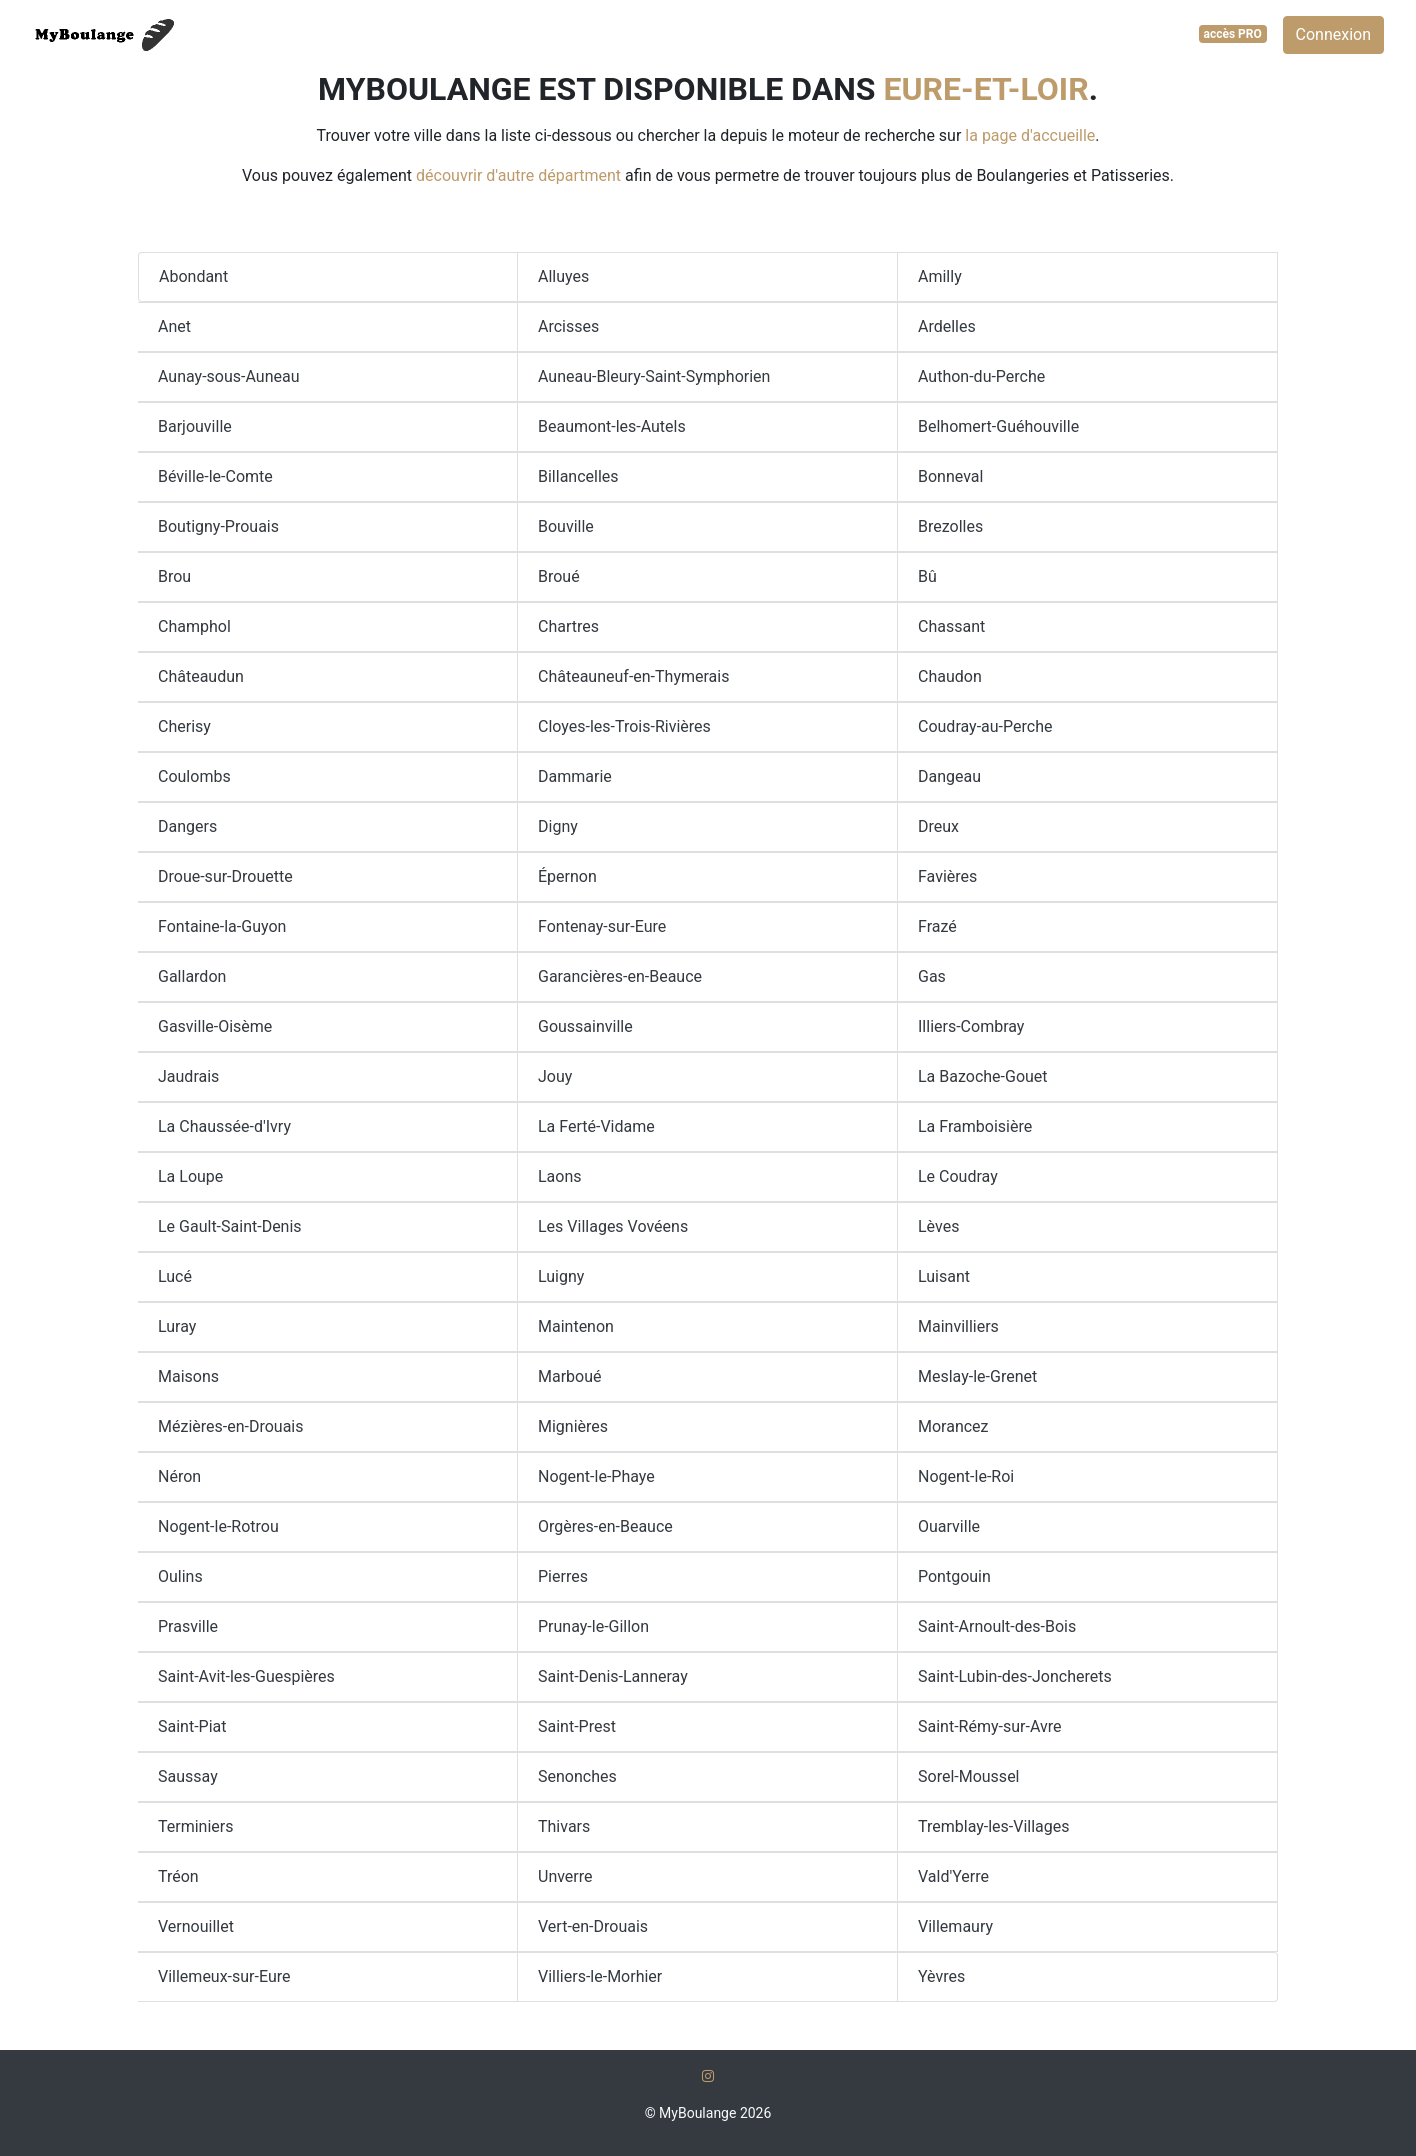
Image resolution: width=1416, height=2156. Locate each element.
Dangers (187, 826)
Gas (932, 976)
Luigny (561, 1276)
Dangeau (949, 776)
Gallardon (192, 976)
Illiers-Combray (971, 1026)
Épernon (567, 876)
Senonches (577, 1776)
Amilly (940, 276)
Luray (177, 1326)
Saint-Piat (192, 1726)
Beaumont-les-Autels (612, 426)
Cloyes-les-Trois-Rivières (624, 726)
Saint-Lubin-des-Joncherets (1015, 1676)
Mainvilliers (958, 1326)
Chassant (951, 626)
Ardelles (947, 326)
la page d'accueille (1030, 135)
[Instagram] (708, 2076)
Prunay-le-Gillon (593, 1626)
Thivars (564, 1826)
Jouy (555, 1076)
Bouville (566, 526)
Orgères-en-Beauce (605, 1526)
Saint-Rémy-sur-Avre (989, 1726)
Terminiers (196, 1826)
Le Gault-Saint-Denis (230, 1226)
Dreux (938, 826)
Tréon (178, 1876)
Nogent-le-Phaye (596, 1476)
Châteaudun (201, 676)
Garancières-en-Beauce (620, 976)
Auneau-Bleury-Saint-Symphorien (654, 376)
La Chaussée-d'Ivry (224, 1126)
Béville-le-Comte (215, 476)
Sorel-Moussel (969, 1776)
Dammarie (575, 776)
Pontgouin (954, 1576)
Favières (947, 876)
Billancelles (578, 476)
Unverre (565, 1876)
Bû (927, 576)
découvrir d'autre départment (518, 175)
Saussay (188, 1776)
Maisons (188, 1376)
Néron (179, 1476)
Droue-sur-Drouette (225, 876)
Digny (558, 826)
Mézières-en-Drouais (231, 1426)
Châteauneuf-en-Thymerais (633, 676)
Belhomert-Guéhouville (998, 426)
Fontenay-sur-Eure (602, 926)
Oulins (180, 1576)
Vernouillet (196, 1926)
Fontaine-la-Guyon (222, 926)
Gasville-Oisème (215, 1026)
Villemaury (955, 1926)
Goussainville (585, 1026)
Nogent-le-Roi (966, 1476)
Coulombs (194, 776)
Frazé (937, 926)
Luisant (944, 1276)
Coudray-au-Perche (985, 726)
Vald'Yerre (953, 1876)
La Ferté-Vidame (596, 1126)
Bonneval (950, 476)
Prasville (188, 1626)
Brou (174, 576)
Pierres (563, 1576)
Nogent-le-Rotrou (218, 1526)
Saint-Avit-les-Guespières (246, 1676)
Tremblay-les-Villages (994, 1826)
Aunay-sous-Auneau (228, 376)
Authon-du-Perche (981, 376)
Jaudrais (188, 1076)
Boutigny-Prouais (218, 526)
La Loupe (190, 1176)
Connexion (1333, 34)
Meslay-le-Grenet (977, 1376)
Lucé (175, 1276)
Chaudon (950, 676)
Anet (174, 326)
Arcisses (568, 326)
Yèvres (941, 1976)
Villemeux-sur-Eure (224, 1976)
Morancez (953, 1426)
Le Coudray (958, 1176)
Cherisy (184, 726)
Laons (560, 1176)
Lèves (938, 1226)
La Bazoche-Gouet (983, 1076)
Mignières (573, 1426)
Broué (559, 576)
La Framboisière (975, 1126)
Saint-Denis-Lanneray (613, 1676)
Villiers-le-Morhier (600, 1976)
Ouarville (949, 1526)
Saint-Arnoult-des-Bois (997, 1626)
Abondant (193, 276)
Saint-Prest (577, 1726)
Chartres (568, 626)
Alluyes (563, 276)
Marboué (570, 1376)
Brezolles (950, 526)
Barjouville (195, 426)
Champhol (194, 626)
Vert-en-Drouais (593, 1926)
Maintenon (576, 1326)
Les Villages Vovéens (613, 1226)
